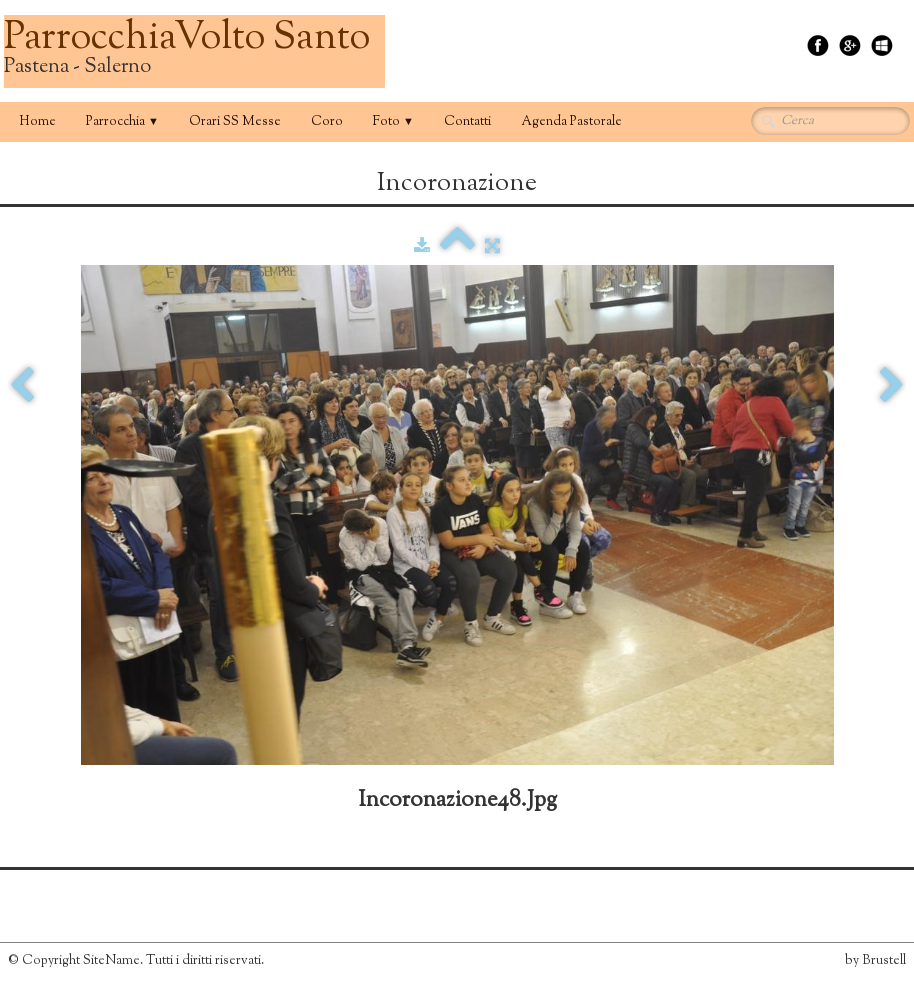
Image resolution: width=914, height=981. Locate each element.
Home (37, 122)
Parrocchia (122, 122)
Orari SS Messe (235, 122)
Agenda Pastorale (571, 122)
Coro (327, 122)
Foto (393, 122)
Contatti (467, 122)
